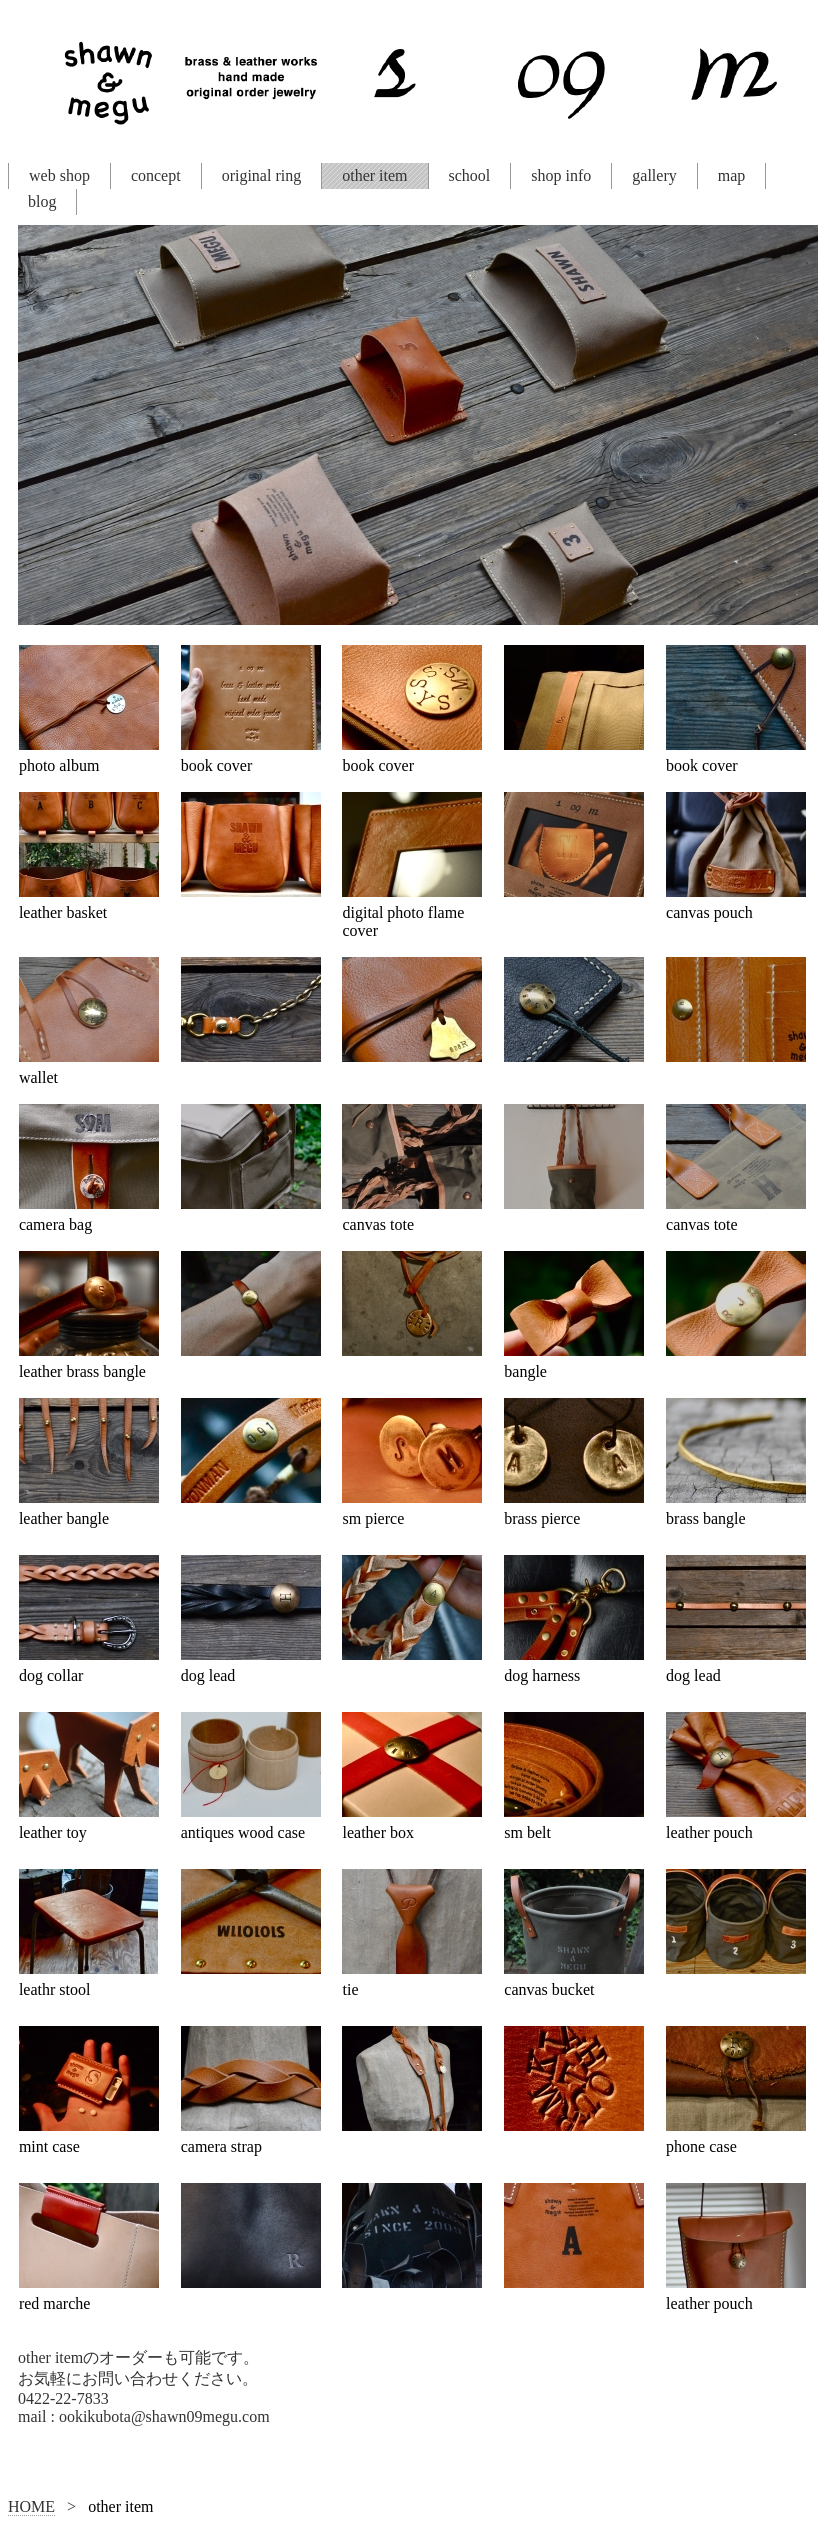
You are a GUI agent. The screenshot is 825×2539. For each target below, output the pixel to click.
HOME (31, 2506)
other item (374, 175)
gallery (654, 175)
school (470, 175)
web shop (59, 175)
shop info (561, 175)
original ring (262, 175)
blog (42, 201)
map (732, 175)
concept (156, 175)
